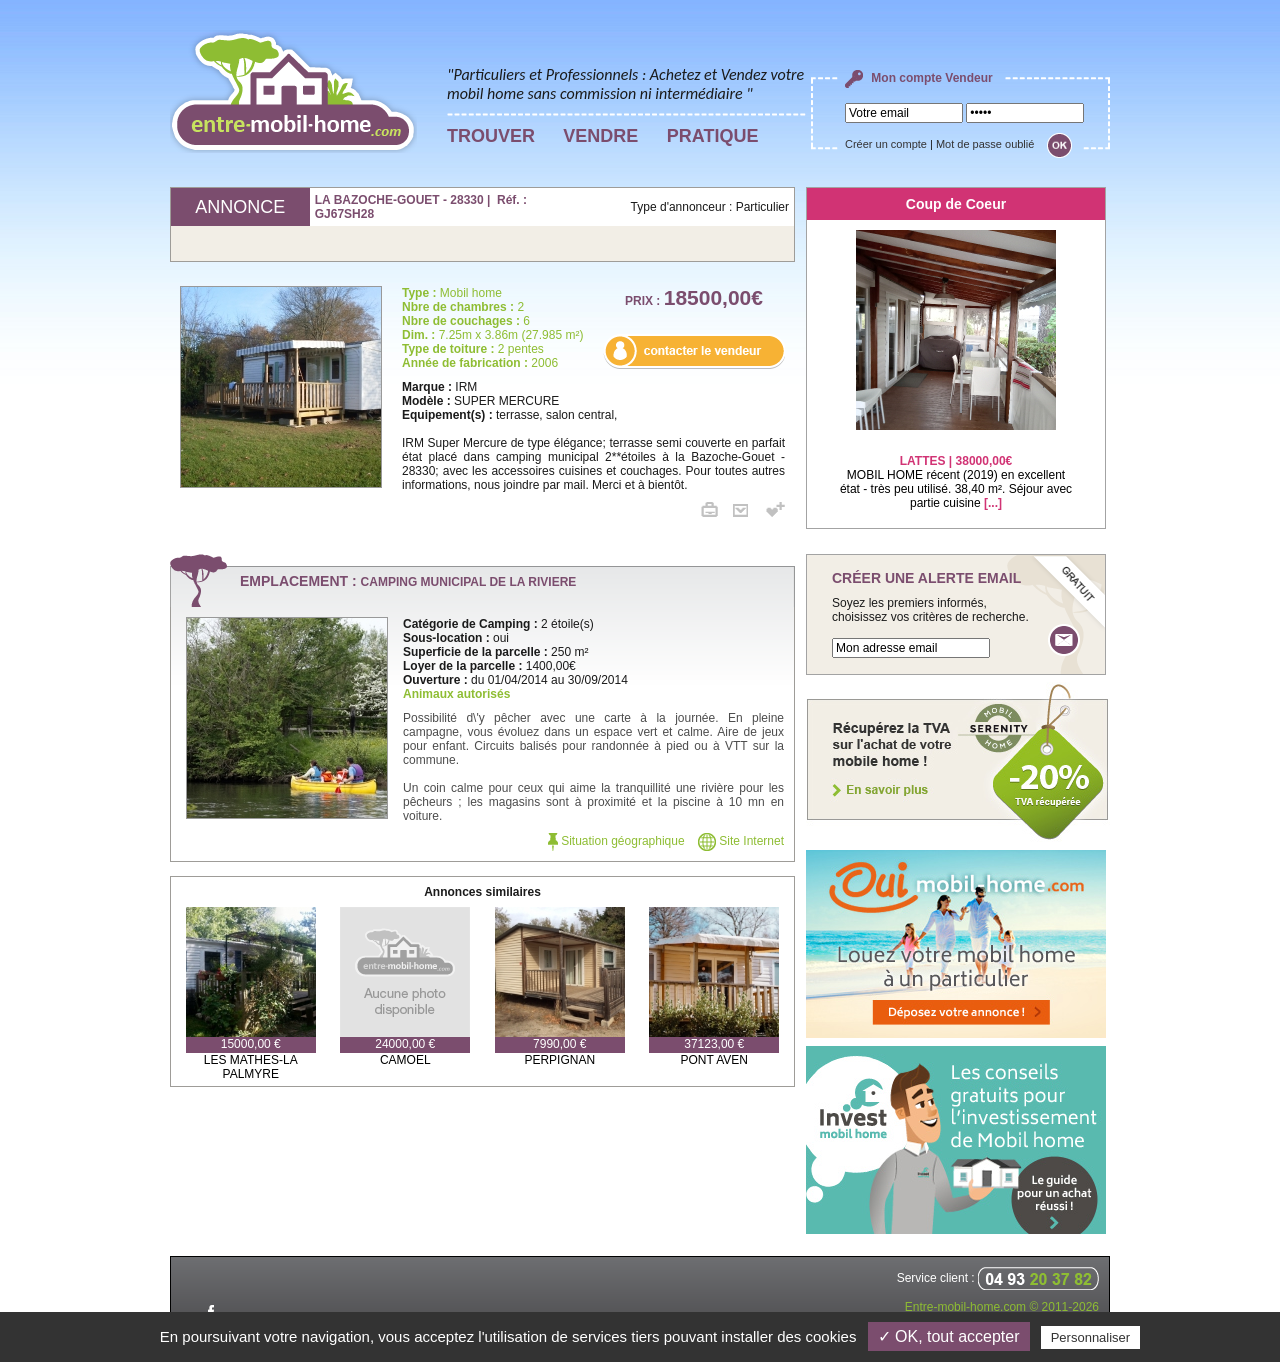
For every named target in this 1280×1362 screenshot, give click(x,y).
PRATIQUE (713, 136)
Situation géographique (616, 841)
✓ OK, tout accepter (949, 1336)
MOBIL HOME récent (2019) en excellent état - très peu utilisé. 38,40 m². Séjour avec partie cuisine (956, 469)
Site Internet (741, 841)
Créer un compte (886, 144)
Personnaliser (1091, 1337)
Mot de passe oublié (985, 144)
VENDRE (600, 136)
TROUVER (491, 136)
